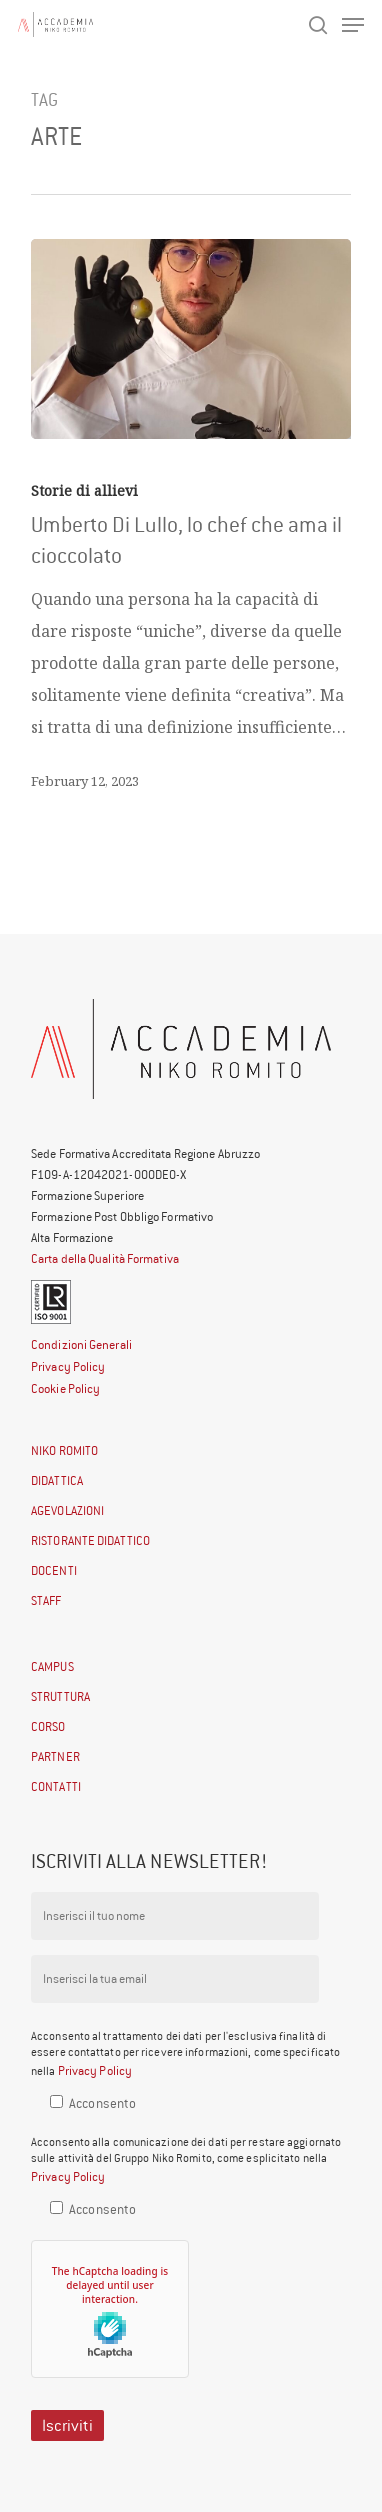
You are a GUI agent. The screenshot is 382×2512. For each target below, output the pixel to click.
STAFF (46, 1600)
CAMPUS (52, 1666)
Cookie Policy (65, 1388)
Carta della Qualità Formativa (105, 1258)
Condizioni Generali (81, 1344)
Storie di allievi (84, 490)
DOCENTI (54, 1570)
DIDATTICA (57, 1480)
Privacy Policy (68, 1366)
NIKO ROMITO (64, 1450)
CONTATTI (56, 1786)
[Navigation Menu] (353, 25)
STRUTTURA (60, 1696)
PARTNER (55, 1756)
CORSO (48, 1726)
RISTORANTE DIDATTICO (90, 1540)
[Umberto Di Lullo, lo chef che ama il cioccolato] (191, 339)
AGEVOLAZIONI (67, 1510)
